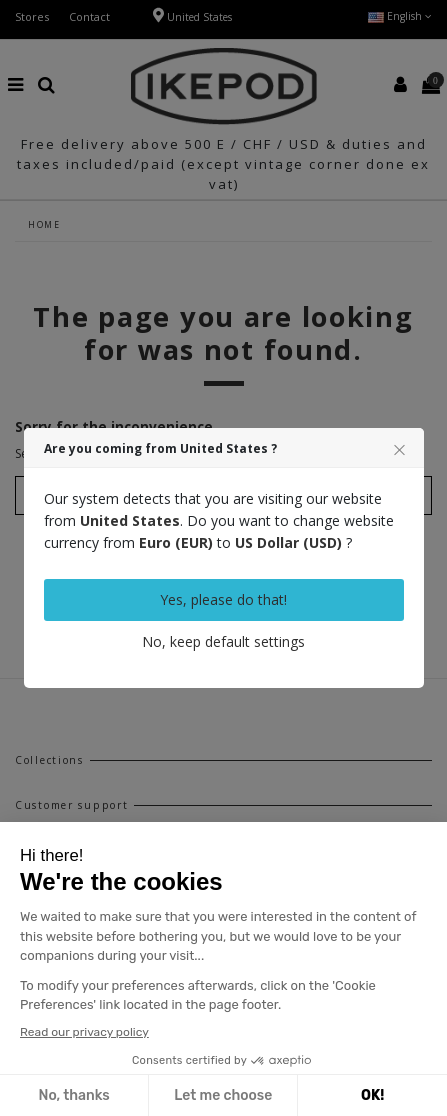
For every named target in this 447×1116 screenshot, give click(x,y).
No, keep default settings (223, 641)
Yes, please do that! (223, 599)
